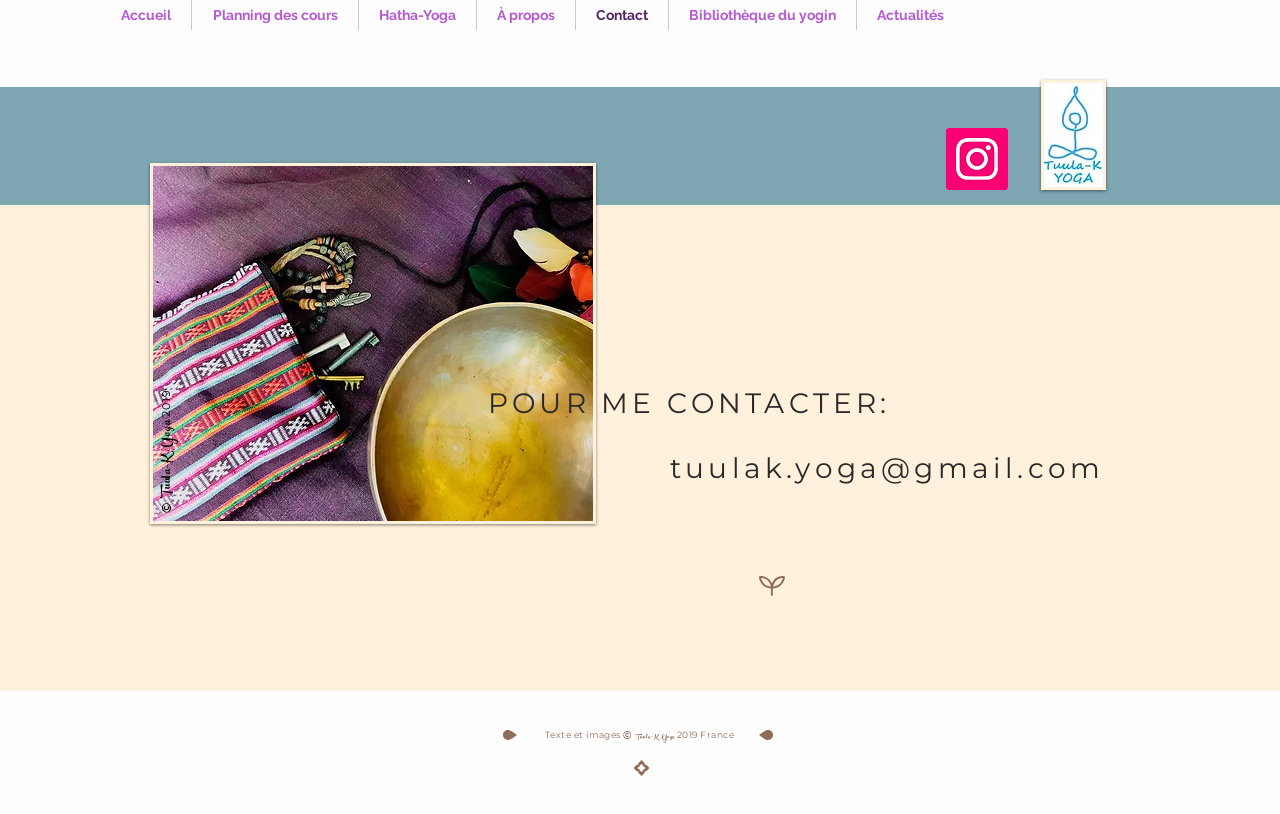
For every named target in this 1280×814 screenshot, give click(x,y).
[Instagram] (977, 159)
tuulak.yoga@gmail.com (887, 468)
